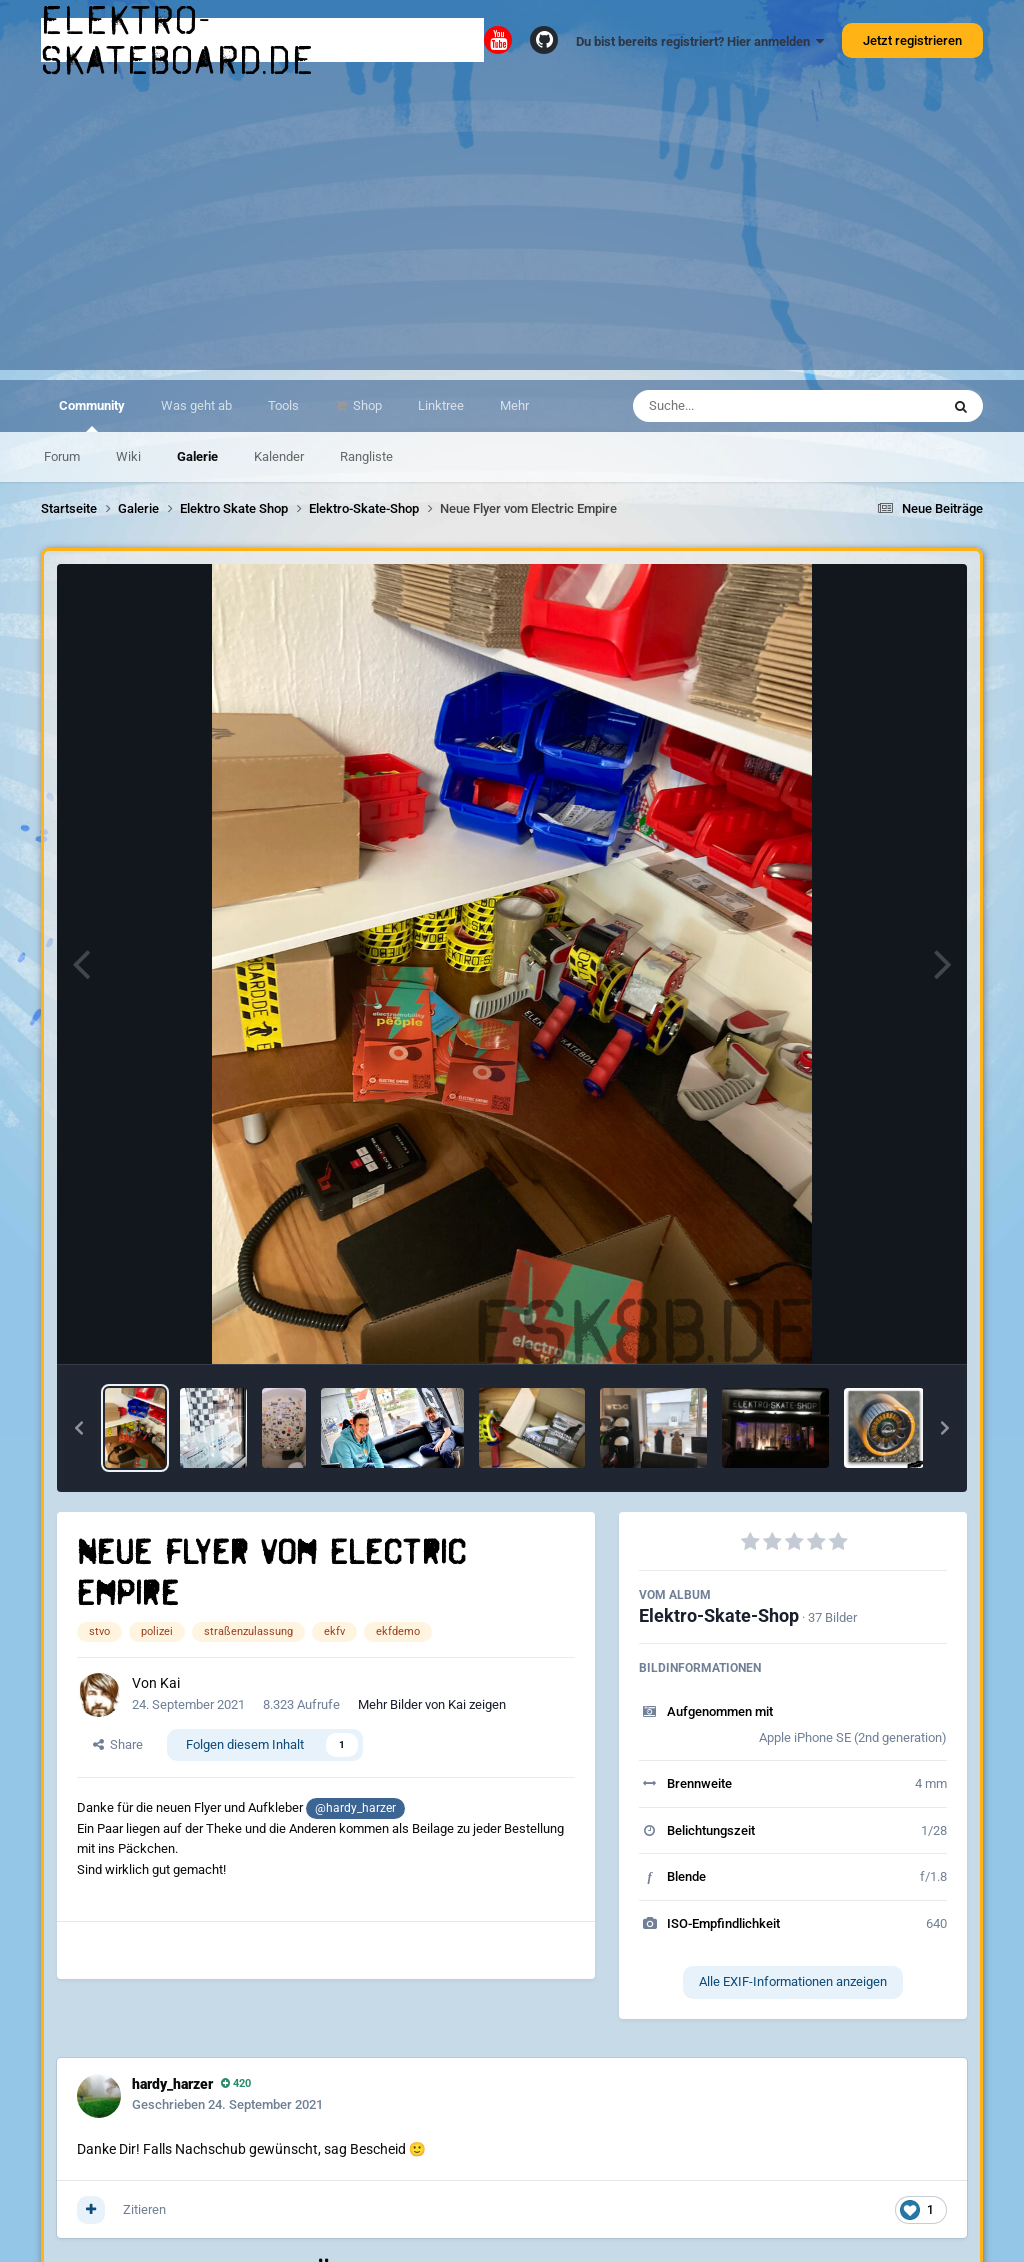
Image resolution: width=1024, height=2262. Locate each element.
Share (118, 1744)
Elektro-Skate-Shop (719, 1615)
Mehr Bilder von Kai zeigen (432, 1704)
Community (92, 415)
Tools (283, 405)
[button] (79, 1428)
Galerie (197, 456)
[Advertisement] (512, 230)
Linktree (441, 405)
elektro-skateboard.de (178, 40)
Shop (366, 405)
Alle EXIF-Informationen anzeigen (793, 1981)
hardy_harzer (172, 2084)
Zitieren (144, 2209)
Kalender (279, 456)
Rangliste (366, 456)
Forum (62, 456)
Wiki (128, 456)
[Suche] (747, 406)
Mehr (514, 405)
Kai (170, 1683)
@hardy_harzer (355, 1808)
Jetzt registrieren (912, 40)
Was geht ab (196, 405)
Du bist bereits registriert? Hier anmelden (700, 41)
